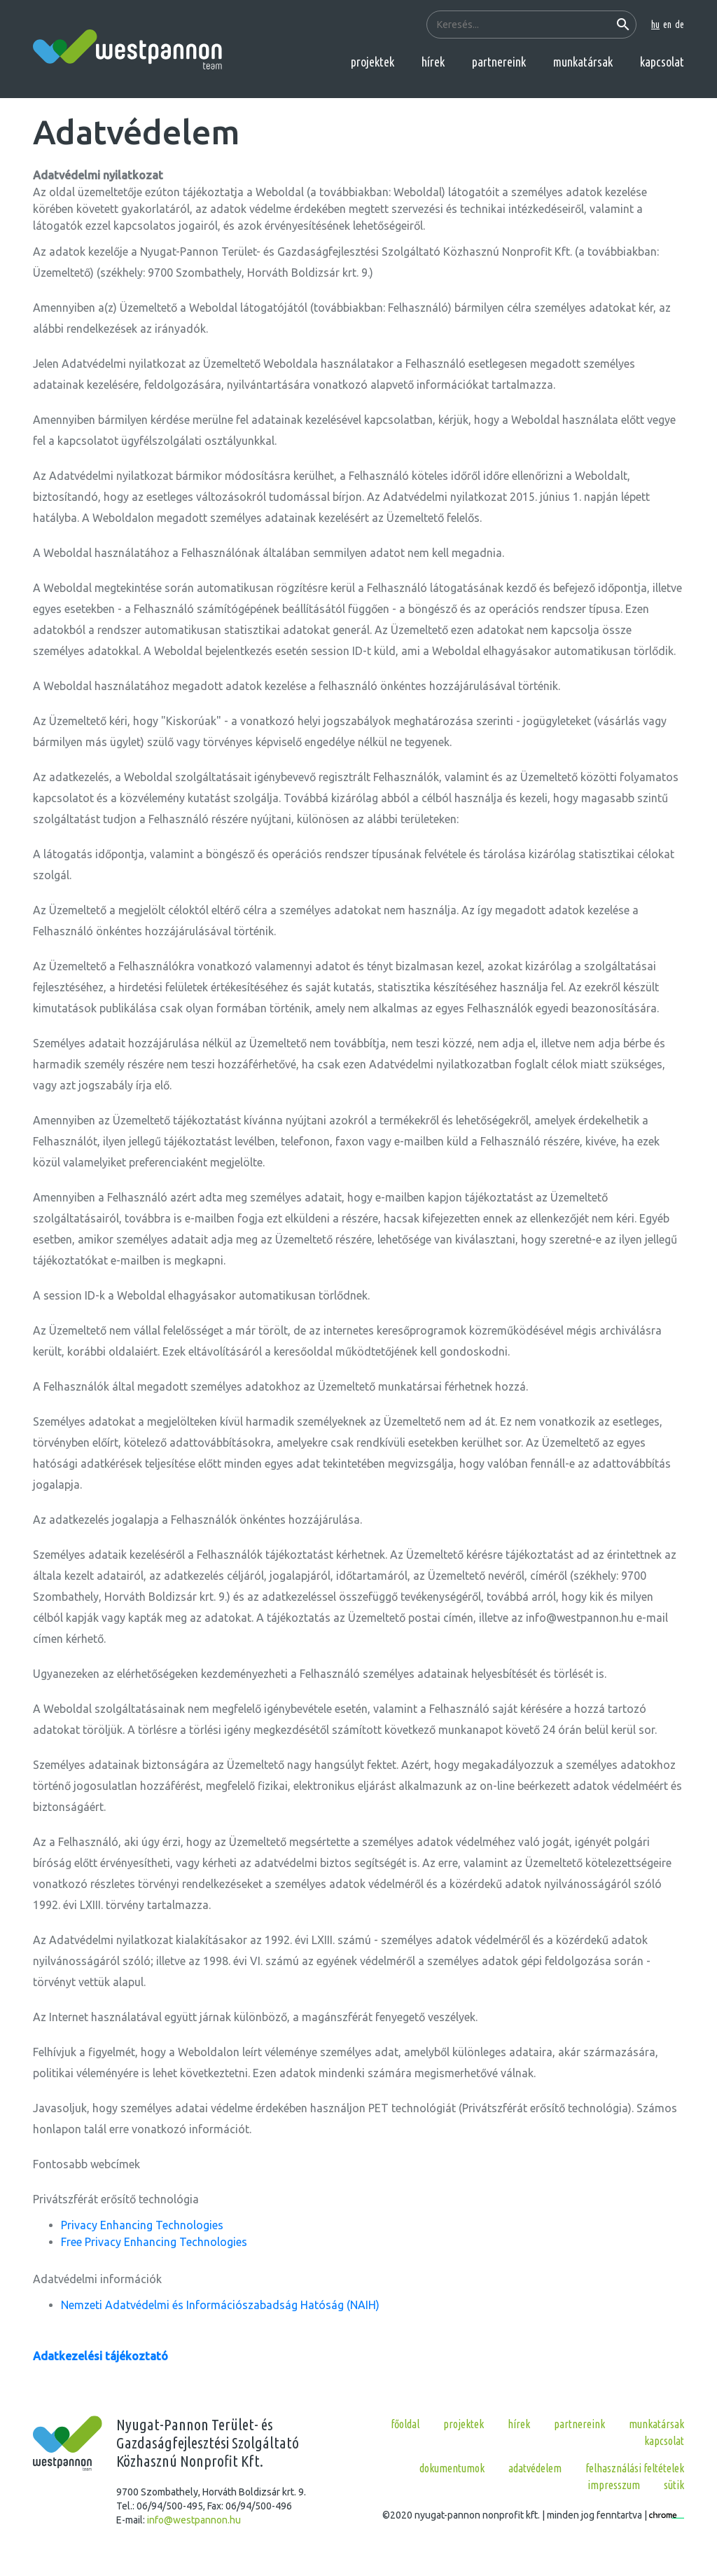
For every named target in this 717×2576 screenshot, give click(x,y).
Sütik (674, 2485)
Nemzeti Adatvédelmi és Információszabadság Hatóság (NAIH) (220, 2305)
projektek (372, 62)
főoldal (405, 2424)
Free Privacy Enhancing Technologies (154, 2242)
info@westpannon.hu (194, 2520)
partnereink (499, 62)
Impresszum (613, 2485)
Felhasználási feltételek (634, 2468)
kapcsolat (662, 62)
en (667, 24)
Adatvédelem (535, 2468)
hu (655, 24)
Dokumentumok (452, 2468)
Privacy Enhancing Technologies (142, 2225)
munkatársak (583, 62)
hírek (433, 62)
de (679, 24)
